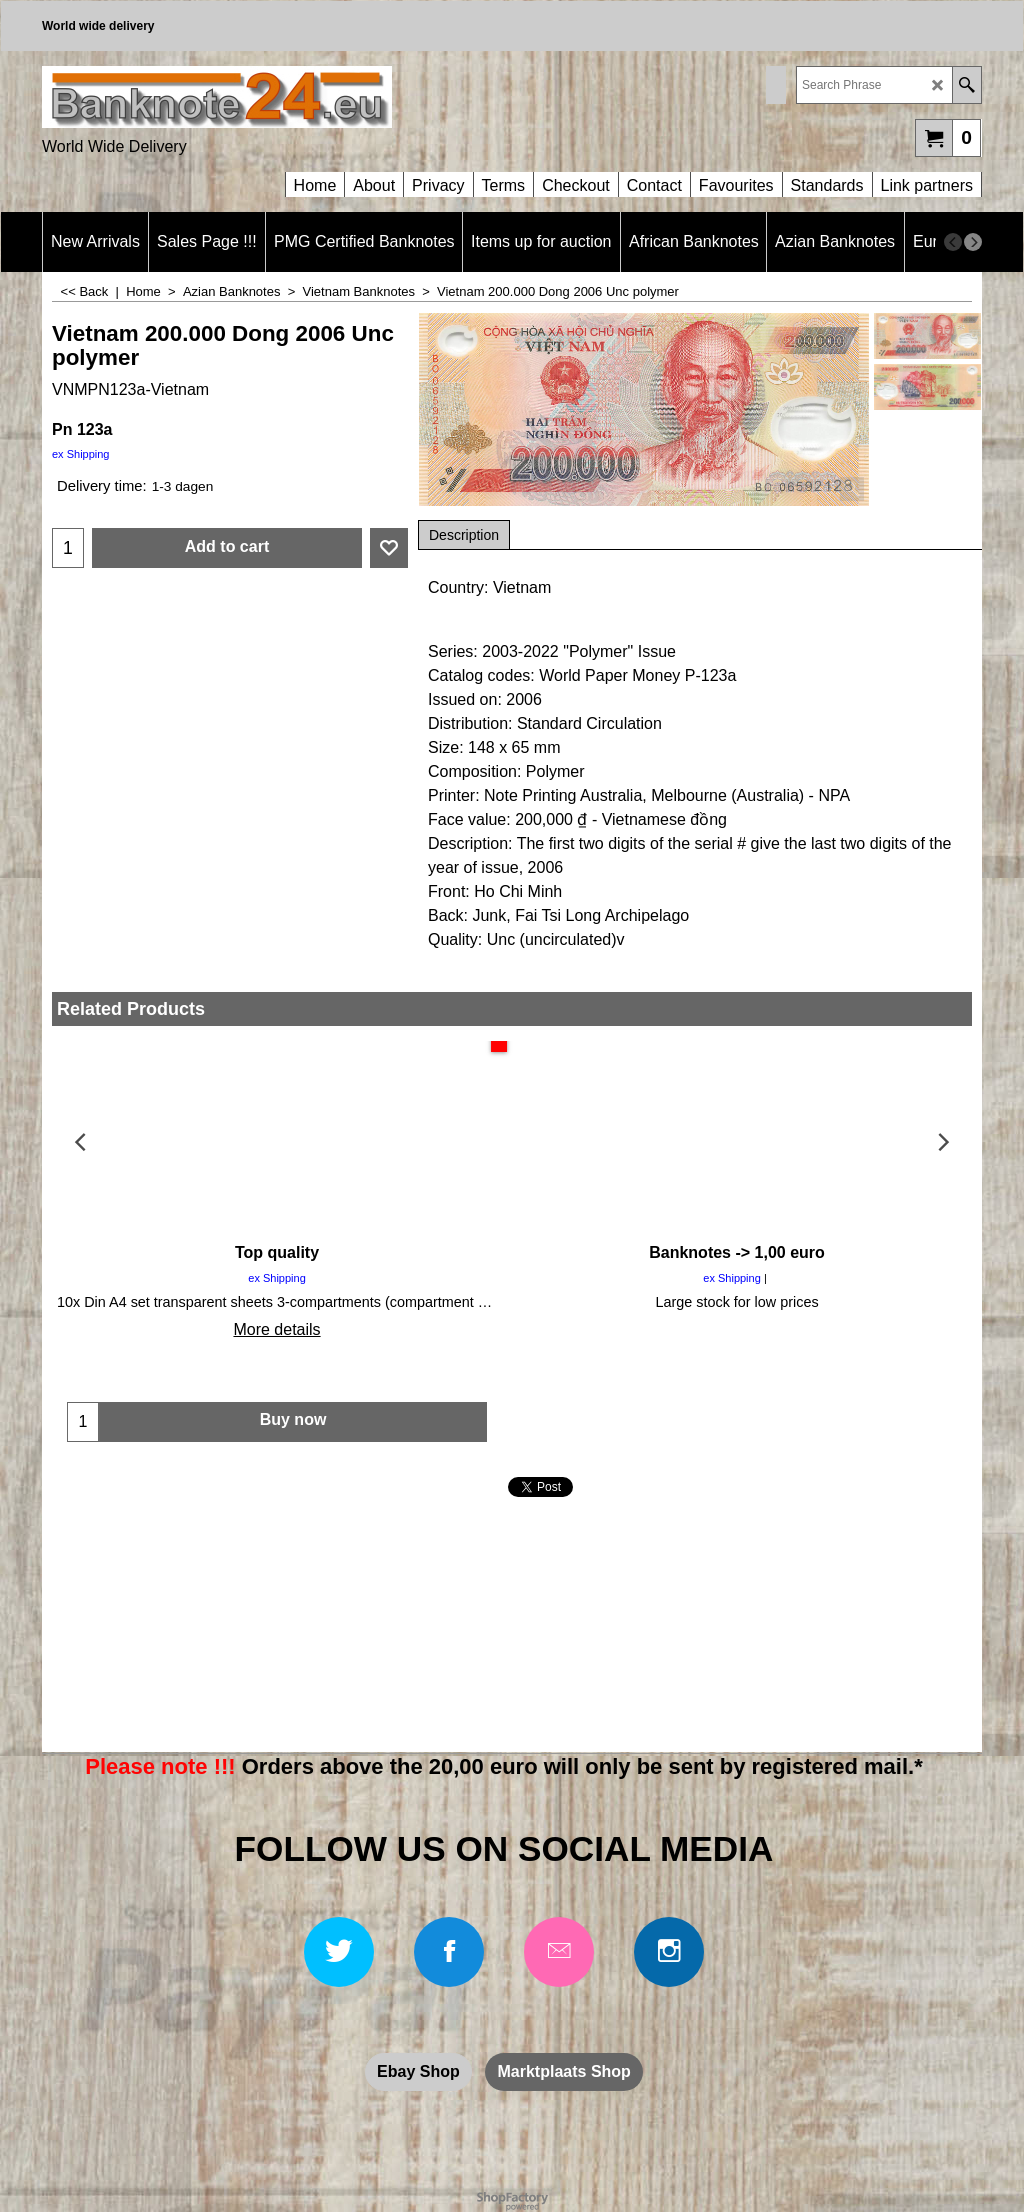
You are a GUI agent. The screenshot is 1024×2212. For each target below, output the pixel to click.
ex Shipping (81, 454)
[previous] (953, 242)
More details (276, 1329)
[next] (973, 242)
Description (464, 535)
